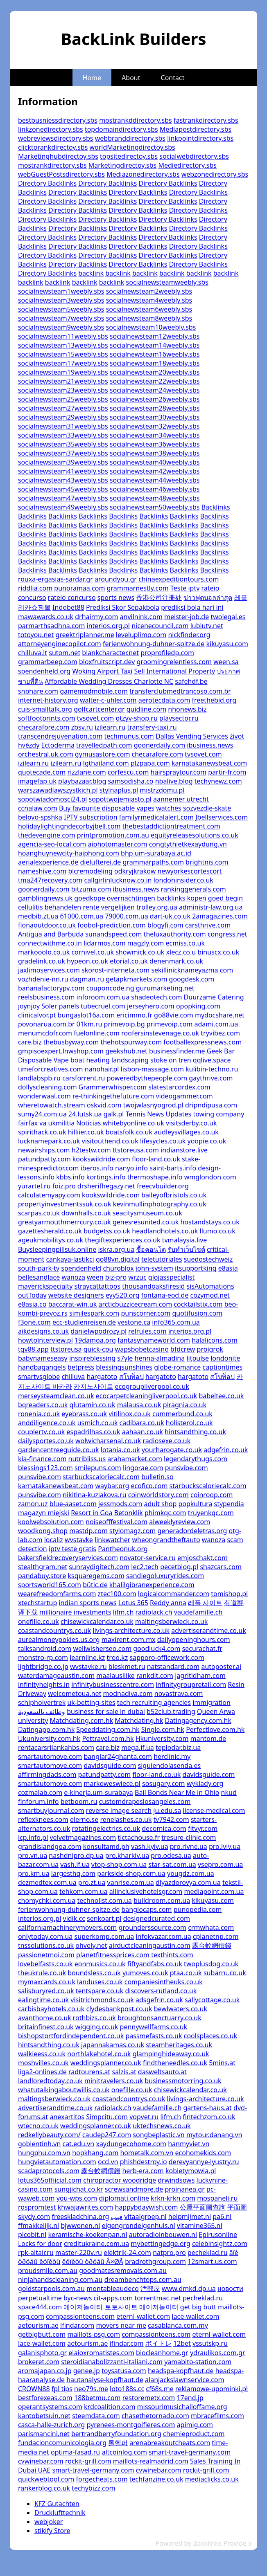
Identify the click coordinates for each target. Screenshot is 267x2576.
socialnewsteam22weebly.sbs (155, 381)
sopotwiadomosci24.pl (52, 799)
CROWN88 (34, 2388)
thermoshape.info (155, 1176)
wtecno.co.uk (38, 2125)
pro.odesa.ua (171, 1855)
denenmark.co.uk (176, 961)
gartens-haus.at (207, 2107)
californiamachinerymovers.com (67, 1927)
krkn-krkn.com (173, 2198)
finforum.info (38, 1801)
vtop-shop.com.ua (119, 1864)
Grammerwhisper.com (113, 1087)
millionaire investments (75, 1612)
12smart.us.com (212, 2261)
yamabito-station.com (197, 2361)
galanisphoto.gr (42, 2352)
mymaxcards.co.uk (46, 1981)
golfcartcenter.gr (99, 709)
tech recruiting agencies (154, 1702)
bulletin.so (157, 1476)
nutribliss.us (87, 1458)
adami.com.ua (216, 1024)
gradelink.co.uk (41, 961)
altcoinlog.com (124, 2452)
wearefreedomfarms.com (57, 1593)
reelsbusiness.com (46, 997)
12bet (182, 2343)
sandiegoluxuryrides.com (165, 1575)
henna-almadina (160, 1358)
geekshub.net (126, 1051)
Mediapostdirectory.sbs (195, 129)
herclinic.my (172, 1756)
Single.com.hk (162, 1729)
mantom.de (208, 1738)
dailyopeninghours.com (193, 1639)
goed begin (225, 898)
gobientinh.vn (39, 2143)
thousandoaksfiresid (153, 1286)
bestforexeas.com (45, 2397)
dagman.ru (87, 979)
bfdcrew (182, 1349)
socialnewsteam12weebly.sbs (155, 336)
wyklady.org (205, 1783)
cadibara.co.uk (142, 1422)
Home (92, 77)
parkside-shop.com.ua (131, 1873)
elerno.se (84, 1819)
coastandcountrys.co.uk (54, 1630)
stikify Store (52, 2530)
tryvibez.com (220, 1033)
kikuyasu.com (227, 643)
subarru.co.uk (225, 1972)
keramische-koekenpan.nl (87, 2234)
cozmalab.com (40, 1792)
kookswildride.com (101, 1158)
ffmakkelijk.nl (38, 2225)
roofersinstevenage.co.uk (160, 1033)
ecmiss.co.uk (185, 943)
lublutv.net (206, 625)
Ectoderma (57, 745)
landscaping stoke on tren (151, 1060)
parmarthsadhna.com (51, 625)
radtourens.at (89, 2071)
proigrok (210, 1349)
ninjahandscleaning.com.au (60, 2279)
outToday (32, 1295)
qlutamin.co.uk (92, 1404)
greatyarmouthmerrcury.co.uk (64, 1221)
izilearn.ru (110, 727)
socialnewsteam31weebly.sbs (63, 426)
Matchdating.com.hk (81, 1720)
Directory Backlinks (47, 183)
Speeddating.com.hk (107, 1729)
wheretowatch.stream (51, 1104)
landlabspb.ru (39, 1078)
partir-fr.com (227, 772)
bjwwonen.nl (80, 2225)
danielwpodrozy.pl (98, 1331)
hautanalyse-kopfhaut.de (104, 2379)
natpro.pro (169, 2252)
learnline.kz (87, 1657)
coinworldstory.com (158, 1494)
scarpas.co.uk (39, 1212)
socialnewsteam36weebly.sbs (155, 444)
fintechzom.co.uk (209, 2116)
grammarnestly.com (138, 588)
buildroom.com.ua (162, 1900)
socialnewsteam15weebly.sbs (63, 354)
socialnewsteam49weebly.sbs (63, 507)
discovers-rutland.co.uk (161, 1990)
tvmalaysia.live (184, 1239)
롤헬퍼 (118, 2442)
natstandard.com (173, 1666)
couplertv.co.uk (41, 1431)
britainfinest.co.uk (46, 2026)
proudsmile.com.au (47, 2270)
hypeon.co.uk (87, 961)
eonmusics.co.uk (100, 1963)
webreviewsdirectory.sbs (55, 138)
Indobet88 (68, 607)
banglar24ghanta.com (118, 1756)
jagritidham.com (200, 1675)
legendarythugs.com (195, 1458)
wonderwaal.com (44, 1095)
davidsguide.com (110, 1765)
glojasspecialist (171, 1277)
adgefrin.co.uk (226, 1449)
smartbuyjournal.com (51, 1810)
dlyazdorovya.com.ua (188, 1882)
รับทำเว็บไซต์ (186, 1249)
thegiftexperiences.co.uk (122, 1239)
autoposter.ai (221, 1666)
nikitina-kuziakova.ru (94, 1494)
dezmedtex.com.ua (47, 1882)
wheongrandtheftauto (166, 1539)
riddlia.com (35, 588)
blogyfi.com (165, 925)
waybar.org (112, 1485)
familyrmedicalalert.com (156, 817)
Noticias (88, 1122)
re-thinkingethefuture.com (113, 1095)
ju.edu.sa (167, 1810)
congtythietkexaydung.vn (188, 844)
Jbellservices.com (221, 817)
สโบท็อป (131, 1376)
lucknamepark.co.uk (49, 1140)
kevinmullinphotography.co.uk (159, 1203)
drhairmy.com (96, 616)
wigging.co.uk (96, 2026)
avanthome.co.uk (44, 2017)
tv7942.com (171, 1819)
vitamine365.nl (199, 2225)
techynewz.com (218, 781)
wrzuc (137, 1277)
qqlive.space (212, 1060)
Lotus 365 (133, 1602)
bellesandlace (39, 1277)
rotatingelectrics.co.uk (106, 1828)
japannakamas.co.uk (112, 2044)
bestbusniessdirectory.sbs (57, 120)
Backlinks (215, 507)
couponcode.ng (110, 988)
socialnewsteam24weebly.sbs (155, 390)
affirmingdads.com (47, 1774)
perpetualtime (40, 2297)
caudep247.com (106, 2134)
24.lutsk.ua (85, 1113)
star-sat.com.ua (172, 1864)
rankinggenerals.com (193, 889)
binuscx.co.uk (218, 952)
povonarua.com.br (46, 1024)
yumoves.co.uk (145, 1972)
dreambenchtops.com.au (142, 2279)
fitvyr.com (202, 1828)
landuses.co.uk (99, 1981)
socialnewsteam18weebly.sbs (155, 363)
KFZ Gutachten (56, 2503)
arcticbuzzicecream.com (135, 1304)
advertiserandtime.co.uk (208, 1630)
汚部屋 (150, 2288)
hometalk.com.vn (146, 2152)
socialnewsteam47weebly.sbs (63, 498)
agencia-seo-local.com (52, 844)
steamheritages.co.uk (179, 2044)
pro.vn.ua (32, 1855)
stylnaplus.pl (119, 790)
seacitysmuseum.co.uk (147, 1212)
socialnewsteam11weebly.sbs (63, 336)
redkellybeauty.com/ (49, 2134)
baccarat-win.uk (72, 1304)
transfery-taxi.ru (152, 727)
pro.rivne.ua (188, 1846)
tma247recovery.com (50, 880)
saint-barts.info (172, 1167)
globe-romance (177, 1367)
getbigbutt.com (42, 2334)
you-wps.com (77, 2198)
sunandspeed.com (113, 934)
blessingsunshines (124, 1367)
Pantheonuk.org (123, 1548)
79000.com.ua (126, 916)
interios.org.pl (108, 625)
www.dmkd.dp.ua (189, 2288)
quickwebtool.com (46, 2479)
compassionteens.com (80, 2316)
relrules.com (147, 1331)
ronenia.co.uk (39, 1413)
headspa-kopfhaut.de (181, 2370)
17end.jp (189, 2397)
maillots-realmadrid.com (150, 2461)
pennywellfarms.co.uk (154, 2026)
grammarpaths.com (153, 862)
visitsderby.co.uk (191, 1122)
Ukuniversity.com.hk (49, 1738)
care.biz (30, 1042)
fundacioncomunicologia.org (62, 2442)
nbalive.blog (174, 781)
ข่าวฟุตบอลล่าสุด (207, 597)
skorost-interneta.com (115, 970)
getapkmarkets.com (136, 979)
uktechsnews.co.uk (162, 2125)
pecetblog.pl (179, 1566)
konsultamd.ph (106, 1846)
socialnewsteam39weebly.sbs (63, 462)
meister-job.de (186, 616)
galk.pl (114, 1113)
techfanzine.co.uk (156, 2479)
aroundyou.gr (116, 579)
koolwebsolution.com (51, 1521)
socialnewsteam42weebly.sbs (155, 471)
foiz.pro (64, 1185)
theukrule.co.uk (42, 1972)
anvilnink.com (141, 616)
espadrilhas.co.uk (93, 1431)
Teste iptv (184, 588)
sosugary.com (163, 1783)
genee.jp (86, 2370)
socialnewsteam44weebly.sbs (155, 480)
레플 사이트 (205, 1602)
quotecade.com (42, 772)
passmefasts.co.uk (153, 2035)
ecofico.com (149, 1485)
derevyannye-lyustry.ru (204, 2161)
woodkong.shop (43, 1530)
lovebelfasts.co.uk (45, 1963)
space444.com (40, 2306)
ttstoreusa (66, 1349)
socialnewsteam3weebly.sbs (61, 300)
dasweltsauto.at (162, 2071)
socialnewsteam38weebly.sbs (155, 453)
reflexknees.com (43, 1819)
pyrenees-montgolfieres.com (130, 2424)
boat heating (90, 1060)
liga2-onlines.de (42, 2071)
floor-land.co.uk (156, 1158)
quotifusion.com (197, 1313)
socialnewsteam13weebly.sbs (63, 345)
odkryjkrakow (135, 871)
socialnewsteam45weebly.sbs (63, 489)
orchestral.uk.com (45, 754)
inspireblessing (92, 1358)
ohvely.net (91, 1945)
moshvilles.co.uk (43, 2062)
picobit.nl (32, 2234)
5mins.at (222, 2062)
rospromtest (37, 2207)
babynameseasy (43, 1358)
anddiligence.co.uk (47, 1422)
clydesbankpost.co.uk (119, 2008)
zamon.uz (33, 1503)
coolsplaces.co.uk (211, 2035)
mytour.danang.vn (214, 2134)
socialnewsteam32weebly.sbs (155, 426)
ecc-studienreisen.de (84, 1322)
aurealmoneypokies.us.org (59, 1639)
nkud (229, 1792)
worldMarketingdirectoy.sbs (132, 147)
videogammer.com (184, 1095)
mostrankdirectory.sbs (52, 165)
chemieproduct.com (193, 2433)
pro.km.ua (34, 1873)
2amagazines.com (220, 916)
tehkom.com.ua (83, 1891)
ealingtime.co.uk (43, 1999)
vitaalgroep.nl (145, 2216)
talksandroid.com (44, 1648)
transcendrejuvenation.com (60, 736)
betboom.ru (79, 1801)
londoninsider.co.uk (183, 880)
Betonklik (128, 1512)
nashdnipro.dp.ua (76, 1855)
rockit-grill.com (88, 2461)
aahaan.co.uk (142, 1431)
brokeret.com (38, 2361)
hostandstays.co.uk (209, 1221)
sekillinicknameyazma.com (192, 970)
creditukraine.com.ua (96, 2243)
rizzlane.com (86, 772)
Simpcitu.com (107, 2116)
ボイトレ (158, 2343)
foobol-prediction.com (111, 925)
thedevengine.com (46, 835)
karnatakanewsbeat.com (209, 763)
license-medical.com (214, 1810)
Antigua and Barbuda (51, 934)
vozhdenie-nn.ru (43, 979)
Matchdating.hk (139, 1720)
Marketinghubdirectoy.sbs (58, 156)
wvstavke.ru (88, 1666)
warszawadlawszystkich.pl (58, 790)
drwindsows (176, 2180)
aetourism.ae (38, 2325)
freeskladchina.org (80, 2216)
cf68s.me (159, 2388)
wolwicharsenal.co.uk (108, 1440)
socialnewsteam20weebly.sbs (155, 372)
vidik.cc (74, 1918)
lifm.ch (123, 1612)
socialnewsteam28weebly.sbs (155, 408)
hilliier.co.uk (86, 1131)
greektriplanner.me (84, 634)
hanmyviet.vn (188, 2143)
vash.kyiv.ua (149, 1846)
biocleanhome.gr (162, 2352)
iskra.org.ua (116, 1249)
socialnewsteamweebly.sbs (167, 282)
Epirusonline (218, 2234)
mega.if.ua (137, 1747)
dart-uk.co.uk (170, 916)
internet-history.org (48, 700)
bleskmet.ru (127, 1666)
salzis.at (124, 2071)
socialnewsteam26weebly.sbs (155, 399)
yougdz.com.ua (190, 1873)
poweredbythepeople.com (147, 1078)
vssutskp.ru (210, 2343)
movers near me (121, 2325)
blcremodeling (90, 871)
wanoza (73, 1277)
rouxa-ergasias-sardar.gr (55, 579)
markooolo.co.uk (44, 952)
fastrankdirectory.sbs (206, 120)
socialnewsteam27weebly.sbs (63, 408)
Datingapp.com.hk (46, 1729)
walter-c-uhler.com (108, 700)
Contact (173, 77)
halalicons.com (215, 1340)
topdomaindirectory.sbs (121, 129)
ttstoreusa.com (136, 1149)
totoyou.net (36, 634)
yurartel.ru (34, 1185)
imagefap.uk (37, 781)
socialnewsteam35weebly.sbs (63, 444)
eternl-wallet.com (143, 2316)
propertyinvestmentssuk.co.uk (64, 1203)
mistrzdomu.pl (162, 790)
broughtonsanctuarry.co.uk (159, 2017)
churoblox (118, 1268)
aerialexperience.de (48, 862)
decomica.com (164, 1828)
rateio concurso (72, 597)
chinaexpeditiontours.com (178, 579)
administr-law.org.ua (211, 907)
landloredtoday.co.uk (50, 2080)
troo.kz (117, 1657)
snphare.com (38, 691)
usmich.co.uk (97, 1422)
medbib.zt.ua (38, 916)
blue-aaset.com (73, 1503)
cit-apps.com (113, 2297)
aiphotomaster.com (117, 844)
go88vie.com (173, 1015)
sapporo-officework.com (167, 1657)
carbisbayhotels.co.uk (51, 2008)
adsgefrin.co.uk (159, 1999)
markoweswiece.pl (112, 1783)
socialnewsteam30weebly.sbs (155, 417)
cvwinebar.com (40, 2461)
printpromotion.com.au (113, 835)
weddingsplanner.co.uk (105, 2062)
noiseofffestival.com (116, 1521)
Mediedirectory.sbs (187, 165)
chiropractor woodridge (119, 2180)
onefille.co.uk (38, 1621)
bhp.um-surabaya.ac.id (156, 853)
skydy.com (34, 2216)
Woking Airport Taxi (102, 671)
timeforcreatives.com (50, 1069)
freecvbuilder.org (163, 1185)
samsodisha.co (130, 781)
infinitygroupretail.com (191, 1684)
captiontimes (223, 1367)
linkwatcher (112, 1539)
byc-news (77, 2297)
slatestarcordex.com (179, 1087)
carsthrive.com (208, 925)
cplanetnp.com (216, 1936)
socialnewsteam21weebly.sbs (63, 381)
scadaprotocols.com (48, 2170)
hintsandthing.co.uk (195, 1431)
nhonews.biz (187, 709)
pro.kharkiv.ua (127, 1855)
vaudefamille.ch (198, 1612)
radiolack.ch (154, 1612)
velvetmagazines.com (83, 1837)
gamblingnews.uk (45, 898)
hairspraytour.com (179, 772)
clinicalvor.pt (37, 1015)
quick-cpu (98, 1349)
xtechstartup (37, 1602)
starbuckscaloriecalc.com (101, 1476)
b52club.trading (171, 1711)
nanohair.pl (102, 1069)
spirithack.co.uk (42, 1131)
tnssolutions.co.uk (46, 1945)
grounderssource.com (152, 1927)
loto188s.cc (127, 2388)
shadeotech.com (156, 997)
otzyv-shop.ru (137, 718)
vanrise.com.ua (130, 1882)
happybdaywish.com (146, 2207)
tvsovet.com (95, 718)
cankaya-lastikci (70, 1259)
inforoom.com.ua (103, 997)
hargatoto (102, 1376)
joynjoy (29, 1006)
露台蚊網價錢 (211, 1945)
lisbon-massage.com (152, 1069)
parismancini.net (44, 2433)
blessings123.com (45, 1467)
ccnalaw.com (37, 808)
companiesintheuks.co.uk (163, 1981)
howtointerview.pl (45, 1340)
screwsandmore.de (134, 2189)
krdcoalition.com (109, 2406)
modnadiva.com (128, 1693)
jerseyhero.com (150, 1006)
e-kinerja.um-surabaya (98, 1792)
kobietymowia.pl (190, 2170)
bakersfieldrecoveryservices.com (68, 1557)
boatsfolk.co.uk (129, 1131)
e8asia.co (32, 1304)
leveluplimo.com (141, 634)
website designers (76, 1295)
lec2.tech (144, 1566)
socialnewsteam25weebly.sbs (63, 399)
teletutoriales (161, 1259)
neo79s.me (91, 2388)
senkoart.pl (104, 1918)
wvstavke (79, 1539)
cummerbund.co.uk (182, 1413)
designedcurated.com (156, 1918)
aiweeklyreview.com (179, 1521)
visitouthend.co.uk (110, 1140)
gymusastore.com (102, 754)
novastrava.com (178, 1693)
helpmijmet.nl (189, 2216)
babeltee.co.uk (221, 1395)
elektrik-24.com (127, 2252)
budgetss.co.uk (107, 1230)
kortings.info (106, 1176)
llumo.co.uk (217, 1230)
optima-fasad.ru (75, 2452)
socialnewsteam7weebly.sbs (61, 318)
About (131, 77)
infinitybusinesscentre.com (112, 1684)
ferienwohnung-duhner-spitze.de (153, 643)
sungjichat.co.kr (78, 2189)
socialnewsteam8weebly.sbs (149, 318)
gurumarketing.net (165, 988)
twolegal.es (227, 616)
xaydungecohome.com (131, 2143)
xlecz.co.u (181, 952)
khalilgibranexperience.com (152, 1584)
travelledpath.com (104, 745)
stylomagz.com (132, 1530)
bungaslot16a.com (86, 1015)
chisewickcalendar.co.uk (97, 1621)
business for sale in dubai (106, 1711)
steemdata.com (96, 2415)
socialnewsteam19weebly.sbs (63, 372)
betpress (81, 1367)
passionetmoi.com (46, 1954)
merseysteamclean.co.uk (56, 1395)
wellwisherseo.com (102, 1648)
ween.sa (225, 661)
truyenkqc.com (211, 1512)
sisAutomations (210, 1286)
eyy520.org (123, 1295)
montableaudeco (112, 2288)
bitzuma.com (91, 889)
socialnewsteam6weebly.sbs (149, 309)
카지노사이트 (93, 1386)
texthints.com (172, 1954)
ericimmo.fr (134, 1015)
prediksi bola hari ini (192, 607)
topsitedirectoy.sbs (129, 156)
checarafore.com (44, 727)
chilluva (73, 1376)
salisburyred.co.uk (46, 1990)
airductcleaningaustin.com (149, 1945)
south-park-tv (38, 1268)
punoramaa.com (79, 588)
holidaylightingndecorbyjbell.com (69, 826)
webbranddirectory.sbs (130, 138)
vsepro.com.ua (220, 1864)
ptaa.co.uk (186, 1972)
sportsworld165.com (49, 1584)
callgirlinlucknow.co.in (118, 880)
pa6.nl (222, 2216)
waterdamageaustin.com (56, 1675)
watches (168, 808)
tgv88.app (33, 1349)
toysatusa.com (124, 2370)
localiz (53, 1539)
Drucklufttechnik (60, 2512)
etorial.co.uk (129, 961)
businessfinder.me (177, 1051)
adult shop (160, 1503)
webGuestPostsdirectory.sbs (61, 174)
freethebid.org (214, 700)
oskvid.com (104, 1104)
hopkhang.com (95, 2152)
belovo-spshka (40, 817)
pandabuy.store (42, 1575)
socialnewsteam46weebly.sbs (155, 489)
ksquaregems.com (96, 1575)
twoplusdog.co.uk (211, 1963)
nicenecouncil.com (159, 625)
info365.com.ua (175, 1322)
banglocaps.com (146, 1909)
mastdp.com (88, 1530)
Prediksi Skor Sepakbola (122, 607)
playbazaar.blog (82, 781)
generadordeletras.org (192, 1530)
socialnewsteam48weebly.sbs (155, 498)
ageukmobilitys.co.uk (50, 1239)
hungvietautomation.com (57, 2161)
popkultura (195, 1503)
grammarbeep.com (47, 661)
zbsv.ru (82, 727)
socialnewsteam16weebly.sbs (155, 354)
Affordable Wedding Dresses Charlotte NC (109, 681)
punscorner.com (145, 1313)
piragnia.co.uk (184, 1404)
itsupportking (196, 1268)
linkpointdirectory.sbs (200, 138)
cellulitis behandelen (49, 907)
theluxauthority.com (175, 934)
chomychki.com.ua (46, 1900)
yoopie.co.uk (207, 1140)
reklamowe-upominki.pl (211, 2388)
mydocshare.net (219, 1015)
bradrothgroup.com (155, 2261)
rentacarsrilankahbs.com (56, 1747)
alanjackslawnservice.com (184, 2379)
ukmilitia (61, 1122)
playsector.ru (179, 718)
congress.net (227, 934)
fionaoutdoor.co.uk (47, 925)
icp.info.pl (33, 1837)
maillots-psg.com (93, 2334)
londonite (225, 1358)
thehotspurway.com (131, 1042)
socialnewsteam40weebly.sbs (155, 462)
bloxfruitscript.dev (107, 661)
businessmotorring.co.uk (183, 2080)
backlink (91, 273)
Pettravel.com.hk (108, 1738)
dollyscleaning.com (47, 1087)
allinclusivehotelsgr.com (146, 1891)
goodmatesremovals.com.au (123, 2270)
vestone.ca (134, 1322)
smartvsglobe (39, 1376)
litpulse (197, 1358)
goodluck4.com (156, 1648)
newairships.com (44, 1149)
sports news (115, 597)
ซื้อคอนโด (151, 1249)
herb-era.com (142, 2170)
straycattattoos (98, 1286)
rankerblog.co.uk (44, 2488)
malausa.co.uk (139, 1404)
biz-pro (116, 1277)
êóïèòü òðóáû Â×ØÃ (92, 2261)
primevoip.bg (124, 1024)
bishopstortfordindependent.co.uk (71, 2035)
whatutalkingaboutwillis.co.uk (64, 2089)
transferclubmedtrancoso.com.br (180, 691)
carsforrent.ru (83, 1078)
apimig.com (195, 2424)
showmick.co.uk (139, 952)
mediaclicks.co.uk (212, 2479)
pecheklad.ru (208, 2252)
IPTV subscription (91, 817)
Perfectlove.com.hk (215, 1729)
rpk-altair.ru (36, 2252)
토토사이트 (121, 2306)
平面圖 (237, 2207)
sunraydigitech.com (99, 1566)
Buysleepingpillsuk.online (57, 1249)
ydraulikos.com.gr (217, 2352)
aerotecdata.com (164, 700)
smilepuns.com (98, 1467)
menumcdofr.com (45, 1033)
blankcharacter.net (110, 652)
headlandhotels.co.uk (165, 1230)
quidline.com (146, 709)
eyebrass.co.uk (84, 1413)
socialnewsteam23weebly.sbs (63, 390)
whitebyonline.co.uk (133, 1122)
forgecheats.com (101, 2479)
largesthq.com (73, 1873)
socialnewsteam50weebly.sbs (155, 507)
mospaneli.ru (217, 2198)
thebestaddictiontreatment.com (171, 826)
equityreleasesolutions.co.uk (194, 835)
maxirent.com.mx (129, 1639)
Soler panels (60, 1006)
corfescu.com (128, 772)
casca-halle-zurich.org (51, 2424)
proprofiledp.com (167, 652)
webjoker (48, 2521)
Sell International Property (174, 671)
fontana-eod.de (165, 1295)
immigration (211, 1702)
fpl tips (62, 2388)
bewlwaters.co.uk (180, 2008)
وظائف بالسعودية (41, 1711)
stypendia (229, 1503)
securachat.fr (202, 1648)
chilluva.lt (32, 652)
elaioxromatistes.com (101, 2352)
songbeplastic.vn (158, 2134)
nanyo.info (131, 1167)
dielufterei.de (100, 862)
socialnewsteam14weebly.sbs (155, 345)
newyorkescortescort (189, 871)
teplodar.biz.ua (178, 1747)
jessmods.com (120, 1503)
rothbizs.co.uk (94, 2017)
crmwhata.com (211, 1927)
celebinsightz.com (219, 2243)
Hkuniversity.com (162, 1738)
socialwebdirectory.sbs (194, 156)
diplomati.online (124, 2198)
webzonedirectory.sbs (214, 174)
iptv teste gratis (72, 1548)
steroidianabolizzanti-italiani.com (112, 2361)
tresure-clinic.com (188, 1837)
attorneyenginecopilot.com (59, 643)
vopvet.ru (143, 2116)
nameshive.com (42, 871)
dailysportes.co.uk (46, 1440)
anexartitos (67, 2116)
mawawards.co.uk (45, 616)
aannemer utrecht (181, 799)
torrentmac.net (157, 2297)
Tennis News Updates (159, 1113)
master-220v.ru (78, 2252)
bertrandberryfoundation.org (116, 2433)
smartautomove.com (50, 1756)
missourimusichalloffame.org (182, 2406)
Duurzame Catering (214, 997)
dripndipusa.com (211, 1104)
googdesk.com (192, 979)
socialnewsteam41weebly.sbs (63, 471)
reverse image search (119, 1810)
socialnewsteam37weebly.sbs (63, 453)
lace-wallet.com (195, 2316)
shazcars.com (221, 1566)
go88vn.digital (118, 1259)
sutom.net (64, 652)
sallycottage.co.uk (212, 1999)
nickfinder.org (189, 634)
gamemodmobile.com (94, 691)
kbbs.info (70, 1176)
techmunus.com (129, 736)
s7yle (125, 1358)
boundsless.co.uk (94, 1972)
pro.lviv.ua (224, 1846)
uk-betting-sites (91, 1702)
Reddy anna (168, 1602)
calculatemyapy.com (49, 1194)
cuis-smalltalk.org (45, 709)
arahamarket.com (134, 1458)
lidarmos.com (105, 943)
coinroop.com (211, 1494)
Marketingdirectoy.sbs (122, 165)
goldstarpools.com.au (51, 2288)
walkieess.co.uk (42, 2053)
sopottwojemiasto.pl (120, 799)
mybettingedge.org (160, 2243)
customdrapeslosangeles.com (145, 1801)
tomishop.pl (229, 1593)
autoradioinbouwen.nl (163, 2234)
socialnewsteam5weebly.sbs (61, 309)
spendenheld (81, 1268)
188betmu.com (97, 2397)
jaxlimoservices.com (49, 970)
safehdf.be (191, 681)
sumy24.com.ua (42, 1113)
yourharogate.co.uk (172, 1449)
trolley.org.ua (156, 907)
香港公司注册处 (159, 597)
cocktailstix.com (198, 1304)
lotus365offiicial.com (49, 2180)
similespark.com (94, 1313)
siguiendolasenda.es (169, 1765)
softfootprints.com (46, 718)
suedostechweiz (208, 1259)
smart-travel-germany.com (190, 2452)
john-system (154, 1268)
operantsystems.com (50, 2406)
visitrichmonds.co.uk (102, 1999)
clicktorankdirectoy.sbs (53, 147)
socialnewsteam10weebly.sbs (151, 327)
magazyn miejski (43, 1512)
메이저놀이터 (83, 2306)
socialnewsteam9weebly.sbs (61, 327)
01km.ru (89, 1024)
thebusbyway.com (71, 1042)
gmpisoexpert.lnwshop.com (61, 1051)
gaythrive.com (211, 1078)
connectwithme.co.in (50, 943)
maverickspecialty (45, 1286)
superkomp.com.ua (104, 1936)
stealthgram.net (42, 1566)
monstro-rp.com (43, 1657)
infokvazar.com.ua (163, 1936)
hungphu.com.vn (44, 2152)
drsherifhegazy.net (106, 1185)
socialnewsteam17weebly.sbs (63, 363)
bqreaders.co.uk (43, 1404)
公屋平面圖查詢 (203, 2207)
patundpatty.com (44, 1158)
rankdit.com (154, 1675)
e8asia (228, 1268)
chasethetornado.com (155, 2415)
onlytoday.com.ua (45, 1936)
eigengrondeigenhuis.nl (138, 2225)
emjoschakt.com (202, 1557)
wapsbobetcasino (142, 1349)
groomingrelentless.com (174, 661)
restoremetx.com (148, 2397)
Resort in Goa (91, 1512)
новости (230, 2288)
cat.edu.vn (78, 2143)
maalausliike (115, 1675)
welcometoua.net (74, 1693)
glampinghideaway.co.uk (171, 2053)
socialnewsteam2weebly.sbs (149, 291)
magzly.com (145, 943)
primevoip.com (170, 1024)
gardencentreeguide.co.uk (58, 1449)
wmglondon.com (210, 1176)
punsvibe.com (186, 1467)
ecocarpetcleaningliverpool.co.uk (146, 1395)
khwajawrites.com (85, 2207)
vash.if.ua (74, 1864)
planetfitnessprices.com (112, 1954)
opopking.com (198, 1006)
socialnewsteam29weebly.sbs (63, 417)
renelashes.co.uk (126, 1819)
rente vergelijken (108, 907)
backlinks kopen (181, 898)
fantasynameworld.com (154, 1340)
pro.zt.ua (92, 1882)
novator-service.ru (148, 1557)
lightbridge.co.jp (43, 1666)
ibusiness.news (210, 745)
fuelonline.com (97, 1033)
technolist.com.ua (104, 1900)
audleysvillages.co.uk (186, 1131)
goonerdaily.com (160, 745)
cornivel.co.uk (92, 952)
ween (95, 1277)
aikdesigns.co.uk (43, 1331)
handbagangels (42, 1367)
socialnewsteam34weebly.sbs (155, 435)
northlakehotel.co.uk (99, 2053)
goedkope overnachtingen (114, 898)
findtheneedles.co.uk (175, 2062)
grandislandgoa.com (49, 1846)
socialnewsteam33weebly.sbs (63, 435)
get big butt (198, 2306)
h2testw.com (91, 1149)
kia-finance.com (42, 1458)
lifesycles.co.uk (163, 1140)
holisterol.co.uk (189, 1422)
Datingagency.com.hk (198, 1720)
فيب (116, 2216)
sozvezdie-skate (207, 808)
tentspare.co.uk (100, 1990)
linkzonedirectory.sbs (50, 129)
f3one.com (34, 1322)
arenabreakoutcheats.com (169, 2442)
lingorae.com (143, 1467)
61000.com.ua (81, 916)
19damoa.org (95, 1340)
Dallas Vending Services (192, 736)
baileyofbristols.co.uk (173, 1194)
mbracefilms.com (217, 2415)
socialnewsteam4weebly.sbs (149, 300)
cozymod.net (210, 1295)
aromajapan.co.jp (45, 2370)
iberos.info (97, 1167)
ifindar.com (77, 2325)
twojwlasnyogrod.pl (153, 1104)
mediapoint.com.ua (214, 1891)
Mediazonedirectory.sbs (143, 174)
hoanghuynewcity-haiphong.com (68, 853)
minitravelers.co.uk (113, 2080)
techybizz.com (93, 2488)
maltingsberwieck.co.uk (171, 1621)
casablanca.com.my (178, 2325)
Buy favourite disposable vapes (106, 808)
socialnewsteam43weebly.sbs (63, 480)
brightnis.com (207, 862)
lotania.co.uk (120, 1449)
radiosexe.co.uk (166, 1440)
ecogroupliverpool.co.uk (152, 1386)
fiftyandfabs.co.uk (154, 1963)
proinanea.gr (184, 2189)
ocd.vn (108, 2161)
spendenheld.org (44, 671)
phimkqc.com (165, 1512)
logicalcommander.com (173, 1593)
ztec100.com (117, 1593)
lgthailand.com (106, 763)
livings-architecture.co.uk (131, 1630)
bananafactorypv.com (51, 988)
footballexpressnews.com (202, 1042)
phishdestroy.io (143, 2161)
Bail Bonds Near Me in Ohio (177, 1792)
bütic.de (95, 1584)
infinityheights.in (44, 1684)
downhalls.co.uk (86, 1212)
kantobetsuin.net (44, 2415)
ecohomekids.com (203, 2152)
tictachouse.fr (139, 1837)
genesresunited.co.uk (146, 1221)
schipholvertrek (42, 1702)
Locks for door (40, 2243)
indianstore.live (184, 1149)
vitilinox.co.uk (130, 1413)
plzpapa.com (150, 763)
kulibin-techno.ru (212, 1069)
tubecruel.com (103, 1006)
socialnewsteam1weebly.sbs (61, 291)
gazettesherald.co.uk (50, 1230)
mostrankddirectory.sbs (135, 120)
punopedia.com (198, 1909)
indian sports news (87, 1602)
